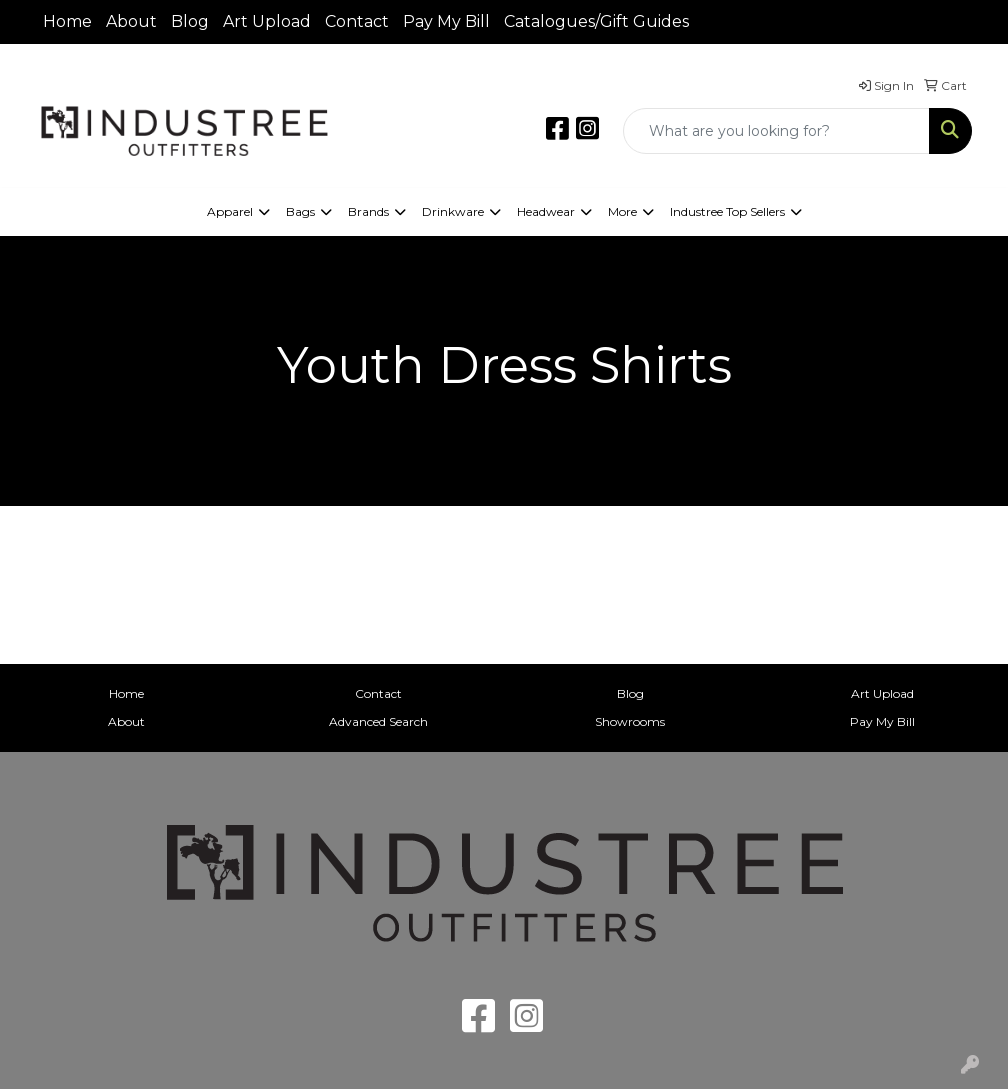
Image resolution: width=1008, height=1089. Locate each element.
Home (67, 21)
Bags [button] (300, 211)
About (131, 21)
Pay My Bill (446, 21)
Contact (357, 21)
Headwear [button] (546, 211)
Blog (190, 21)
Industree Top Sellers (727, 211)
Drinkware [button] (453, 211)
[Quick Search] (776, 131)
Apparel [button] (230, 211)
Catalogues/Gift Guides (596, 21)
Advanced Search (378, 721)
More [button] (622, 211)
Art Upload (267, 21)
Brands (368, 211)
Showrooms (630, 721)
